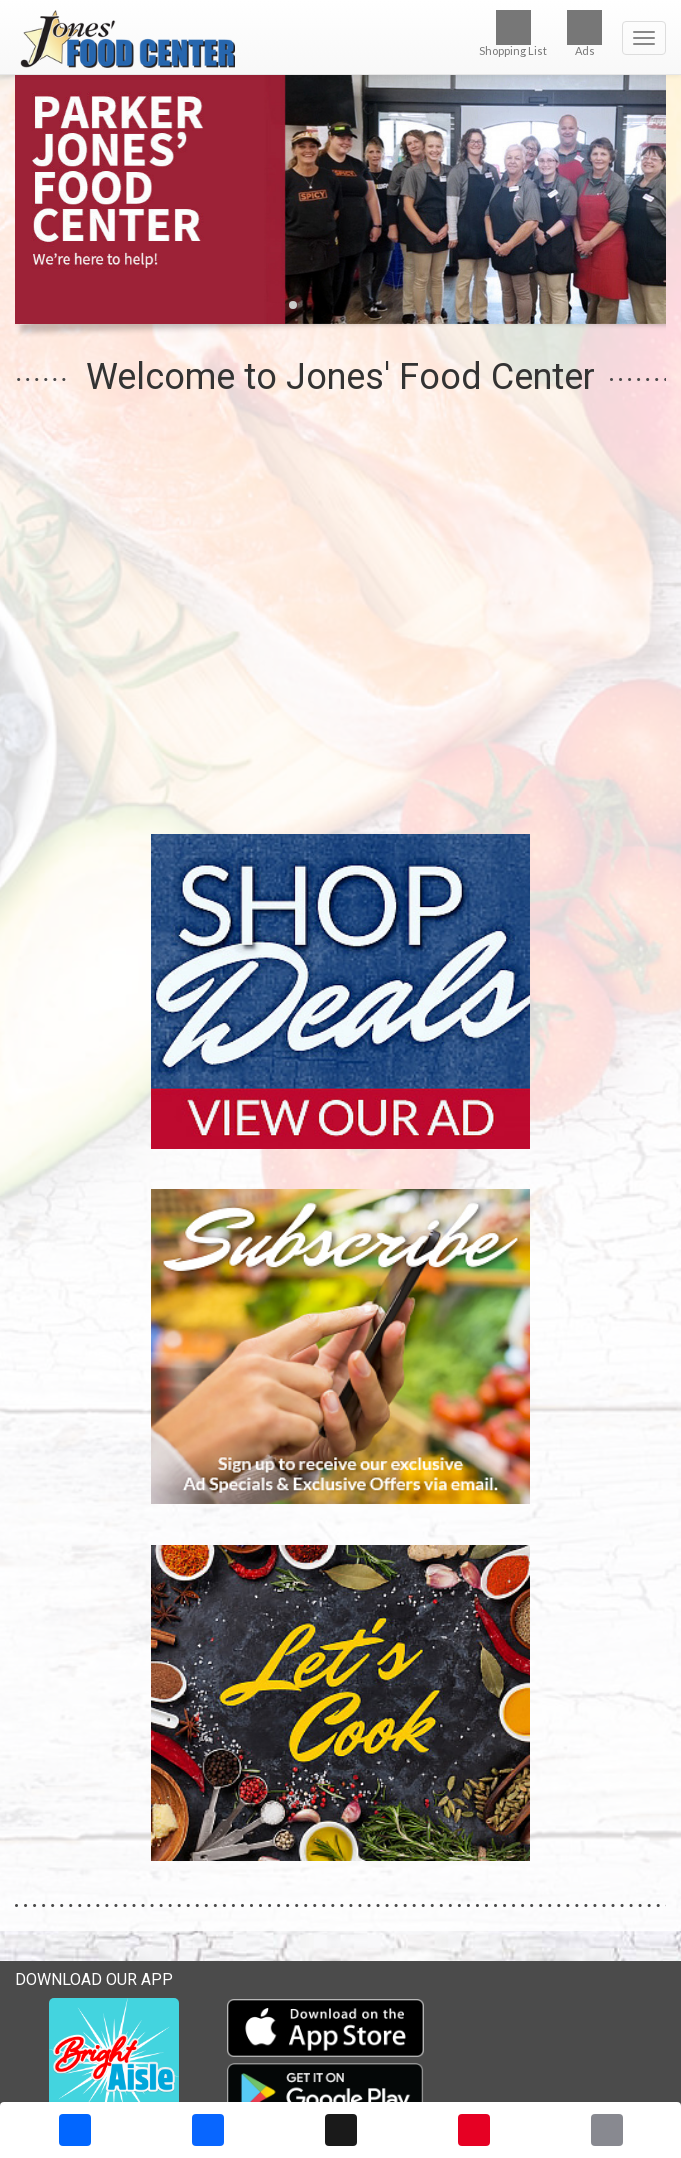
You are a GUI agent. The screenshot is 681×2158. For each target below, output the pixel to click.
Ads (584, 33)
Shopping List (513, 33)
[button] (293, 305)
